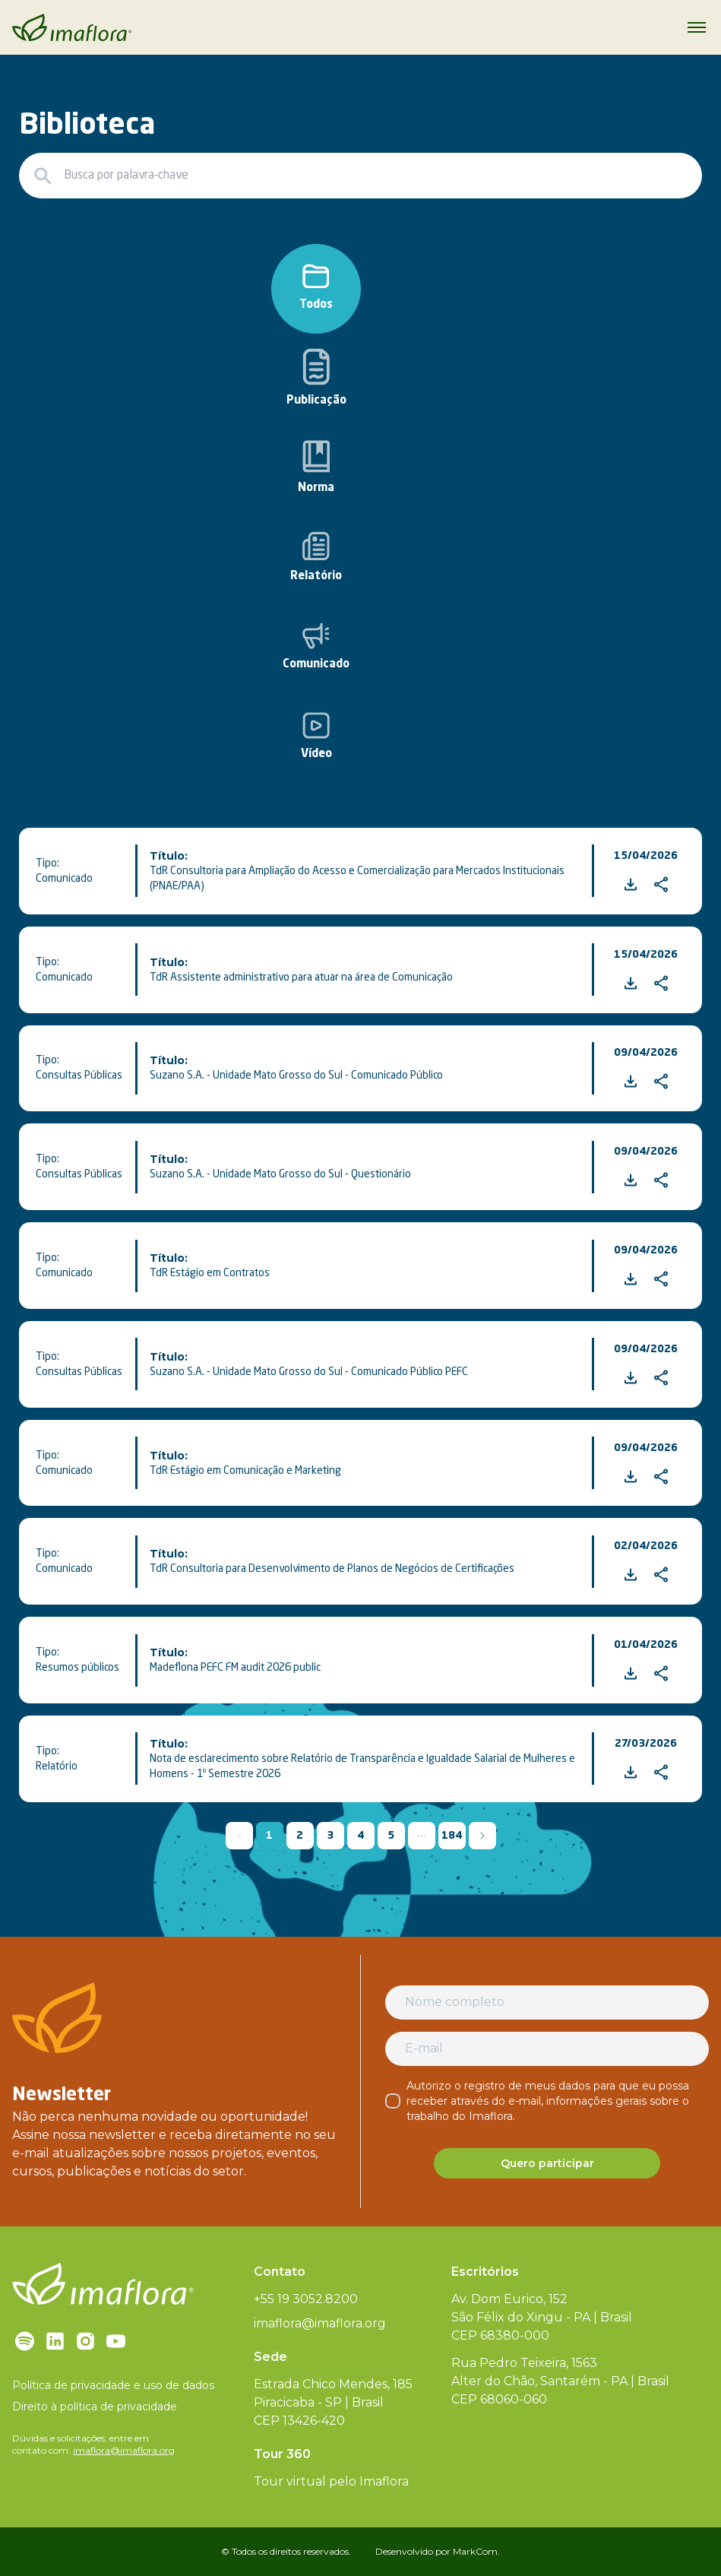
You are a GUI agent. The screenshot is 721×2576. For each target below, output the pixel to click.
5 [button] (390, 1835)
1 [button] (269, 1835)
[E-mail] (547, 2048)
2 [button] (299, 1835)
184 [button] (451, 1835)
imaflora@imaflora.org (124, 2450)
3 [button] (330, 1835)
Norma (316, 467)
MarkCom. (476, 2551)
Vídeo (316, 736)
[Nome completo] (547, 2002)
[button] (421, 1835)
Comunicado (316, 646)
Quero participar (547, 2163)
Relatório (316, 556)
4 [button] (360, 1835)
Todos (316, 287)
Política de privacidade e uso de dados (113, 2385)
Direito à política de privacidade (94, 2406)
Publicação (316, 377)
